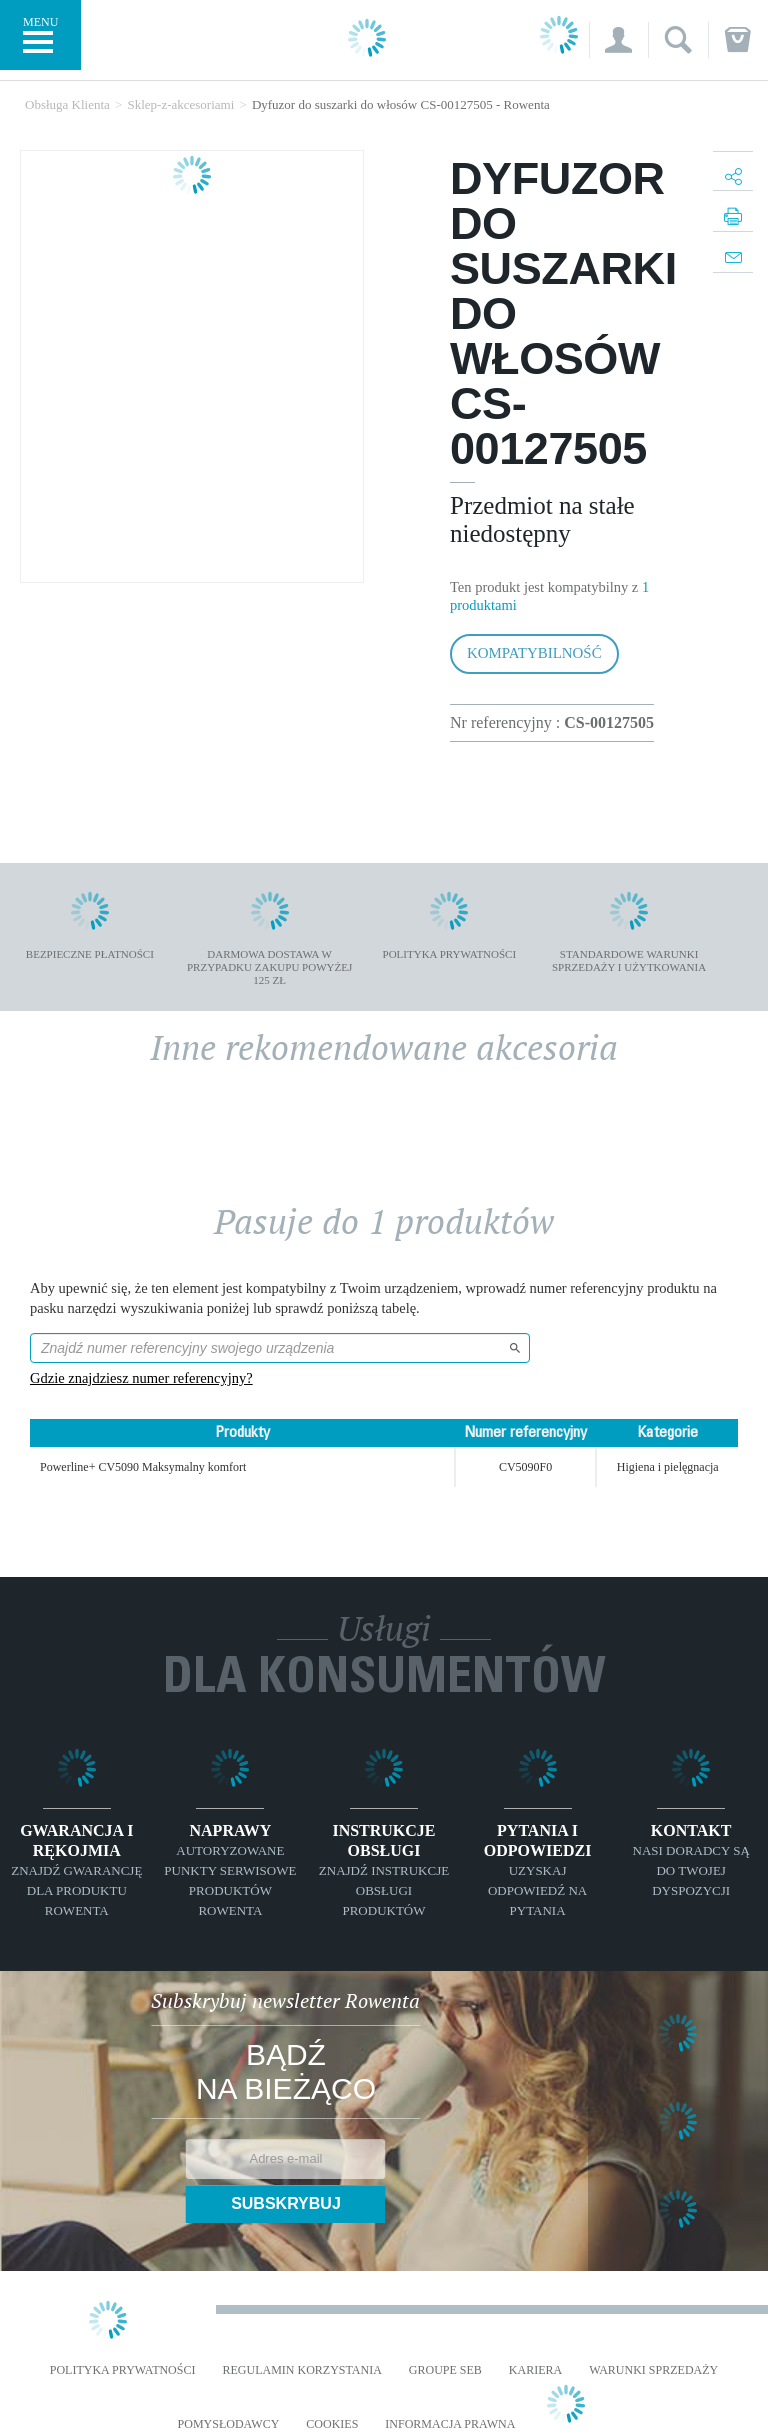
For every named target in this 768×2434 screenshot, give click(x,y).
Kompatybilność (534, 653)
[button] (618, 40)
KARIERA (535, 2370)
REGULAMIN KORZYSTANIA (301, 2370)
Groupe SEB (445, 2370)
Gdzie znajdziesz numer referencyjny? (141, 1378)
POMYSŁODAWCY (229, 2424)
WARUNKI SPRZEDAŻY (653, 2370)
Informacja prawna (450, 2424)
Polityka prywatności (123, 2370)
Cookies (332, 2424)
